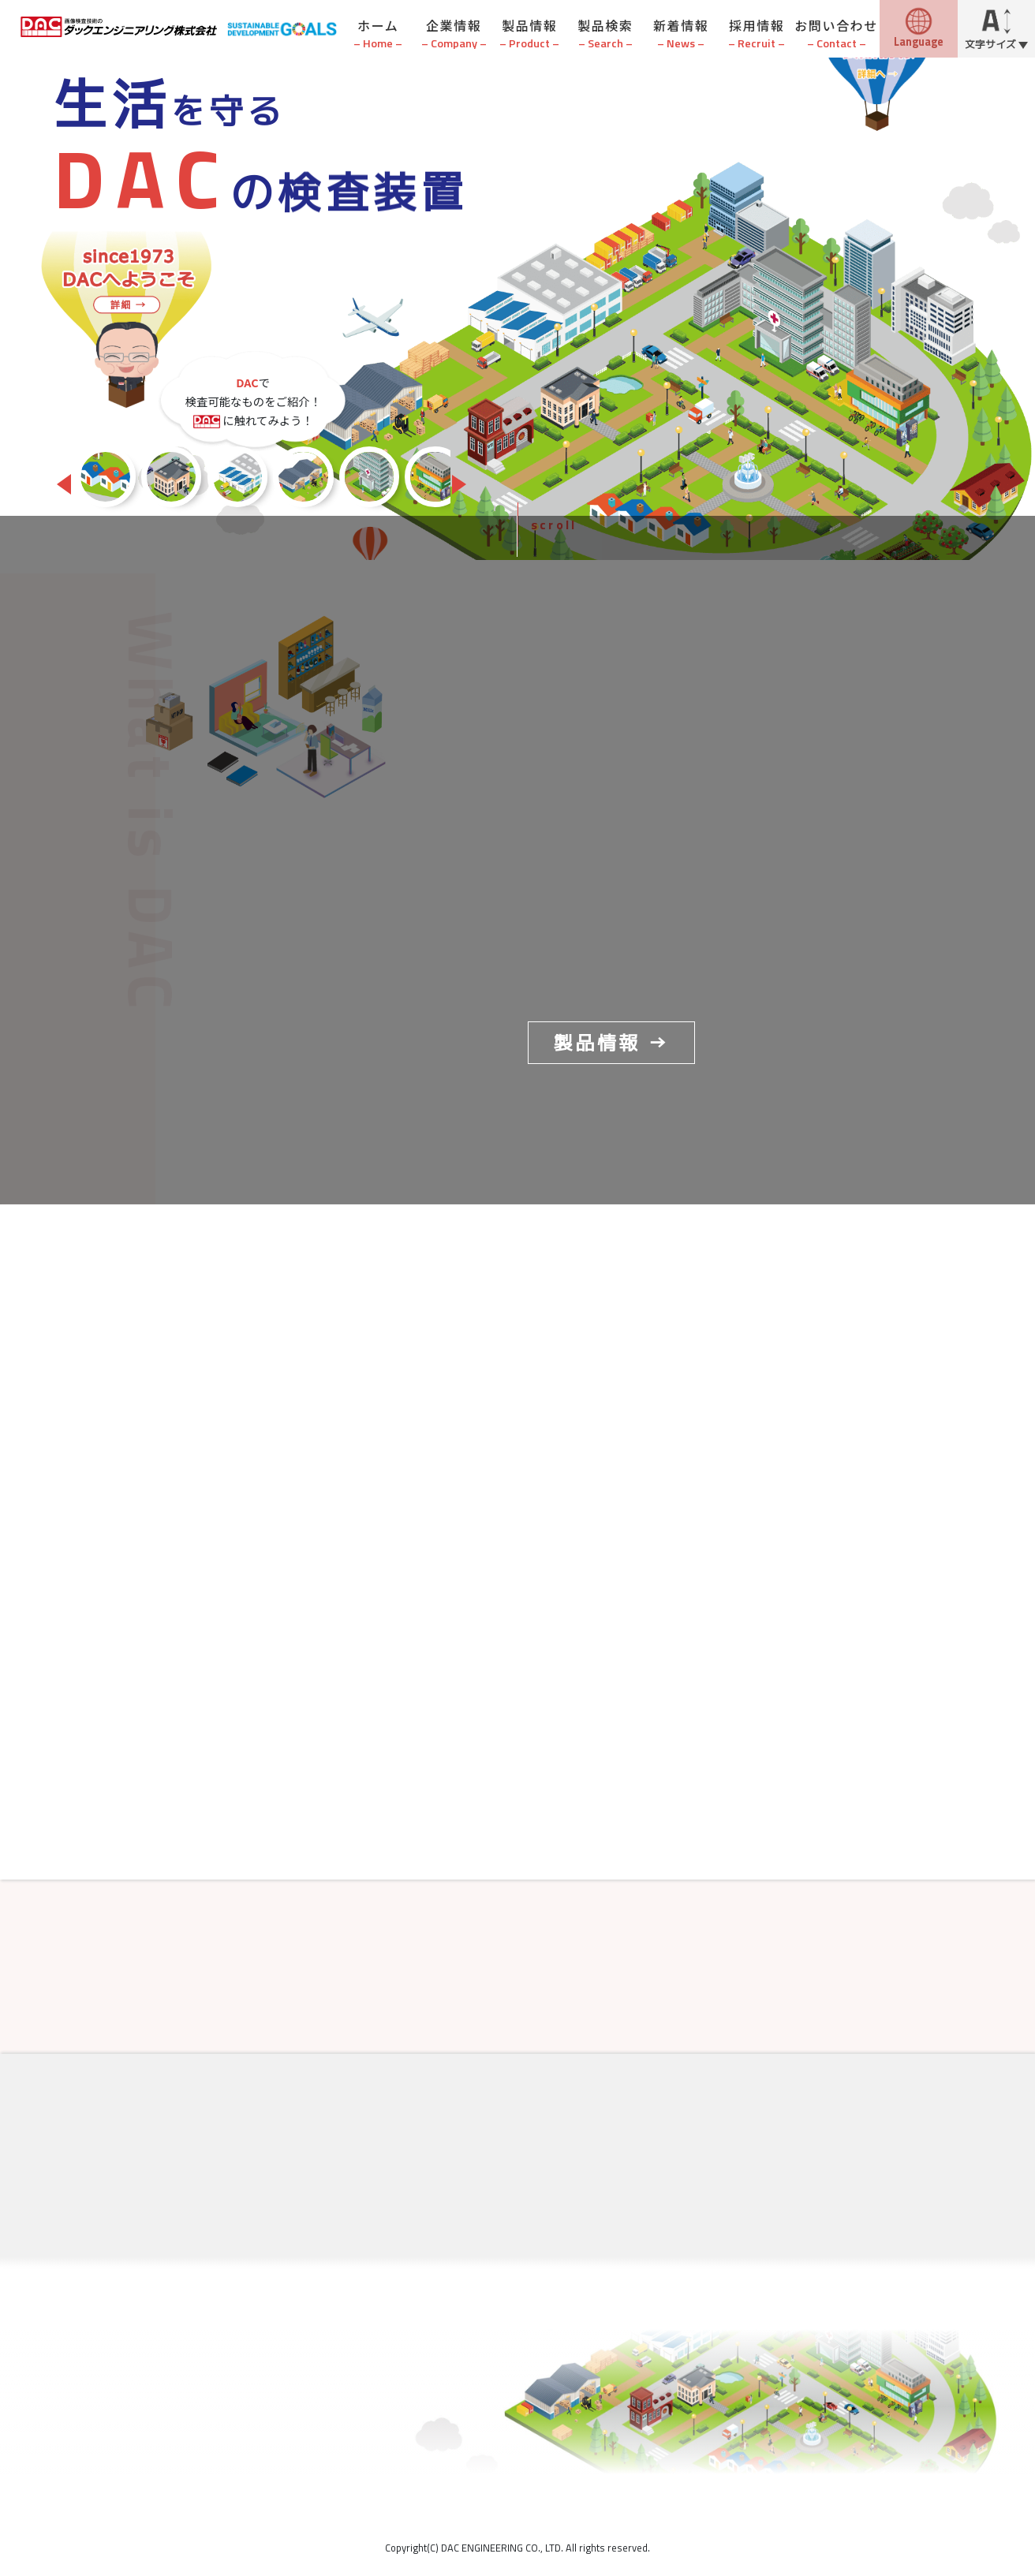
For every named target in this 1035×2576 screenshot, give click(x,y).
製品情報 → (611, 1042)
